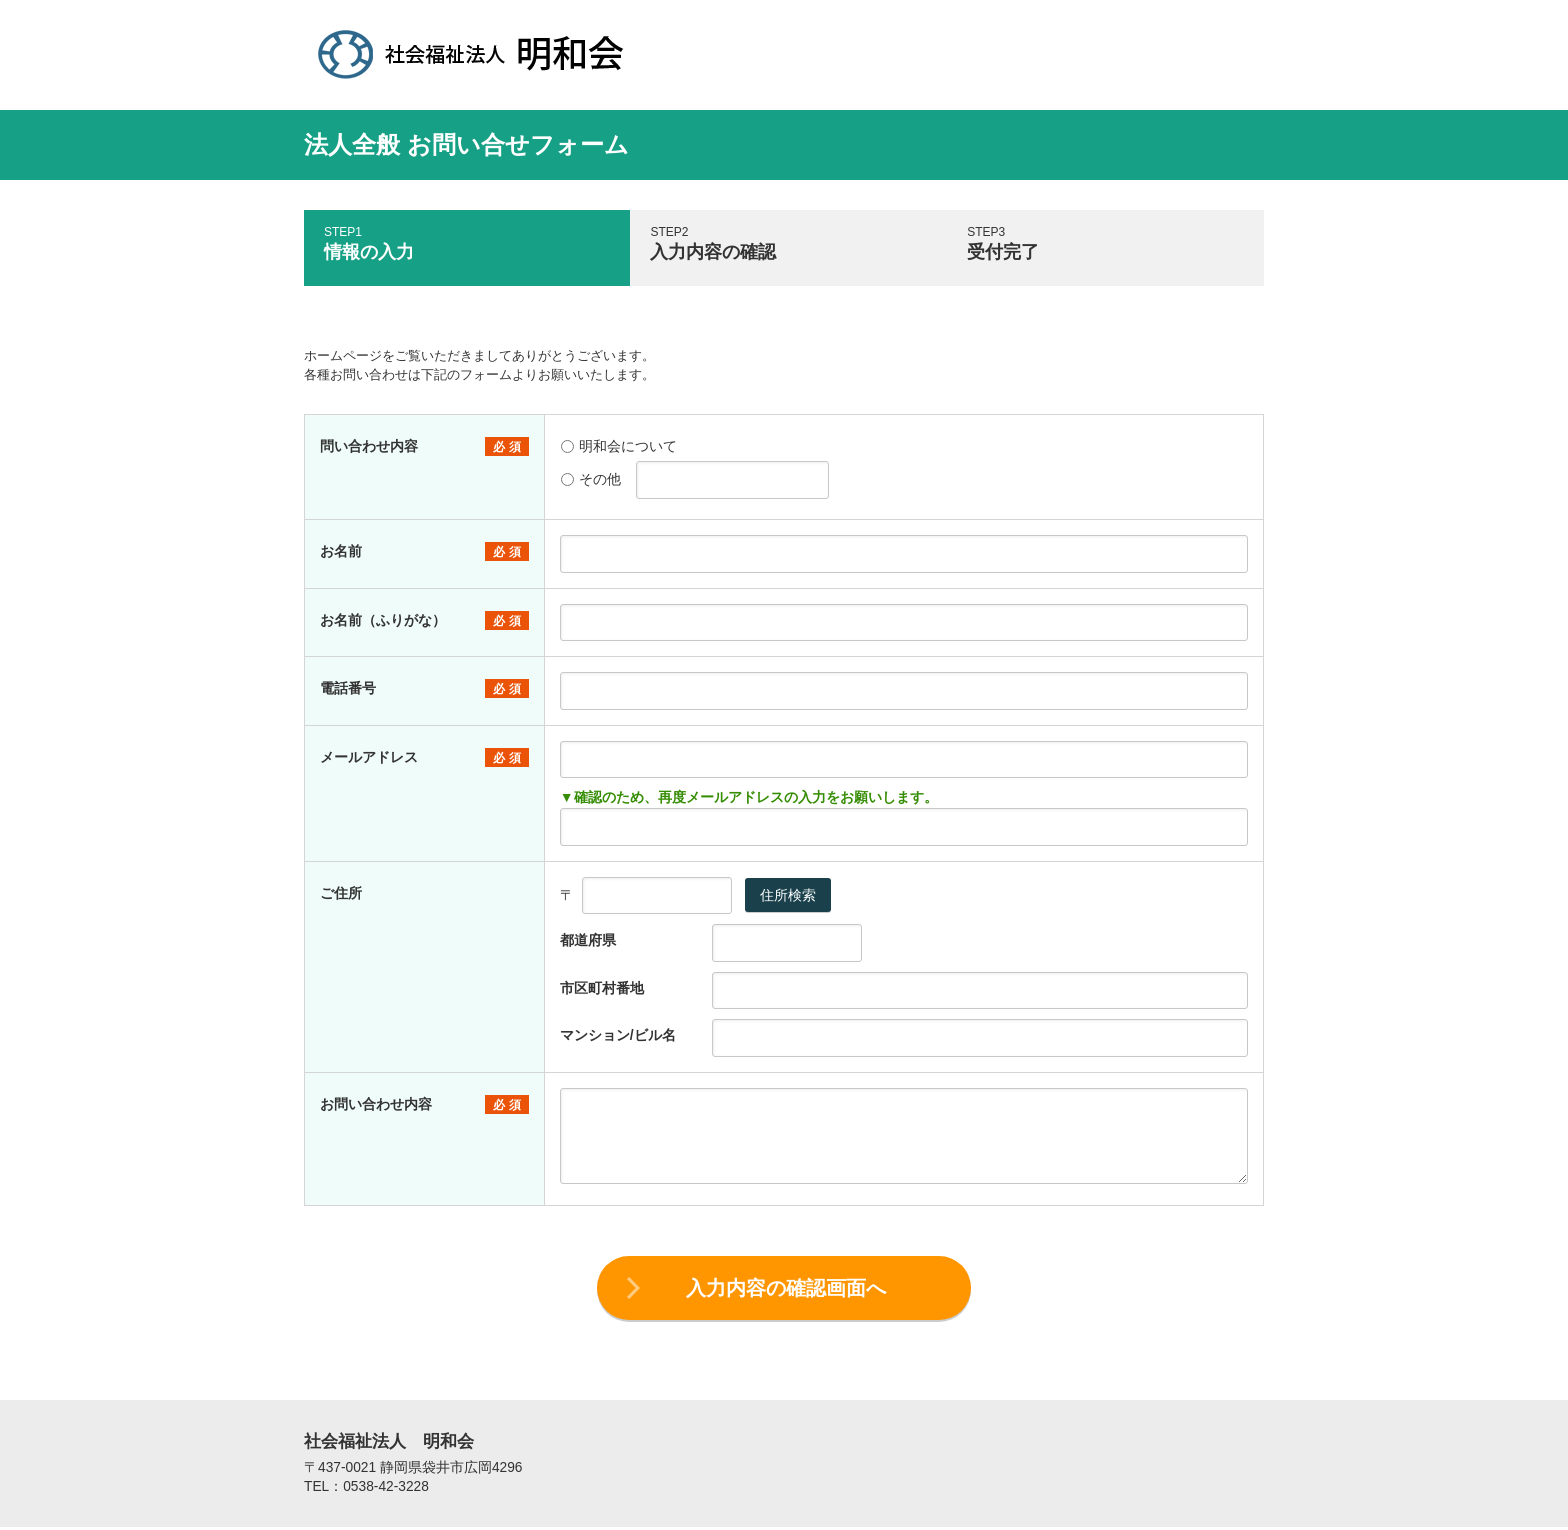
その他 (591, 479)
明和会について (619, 446)
